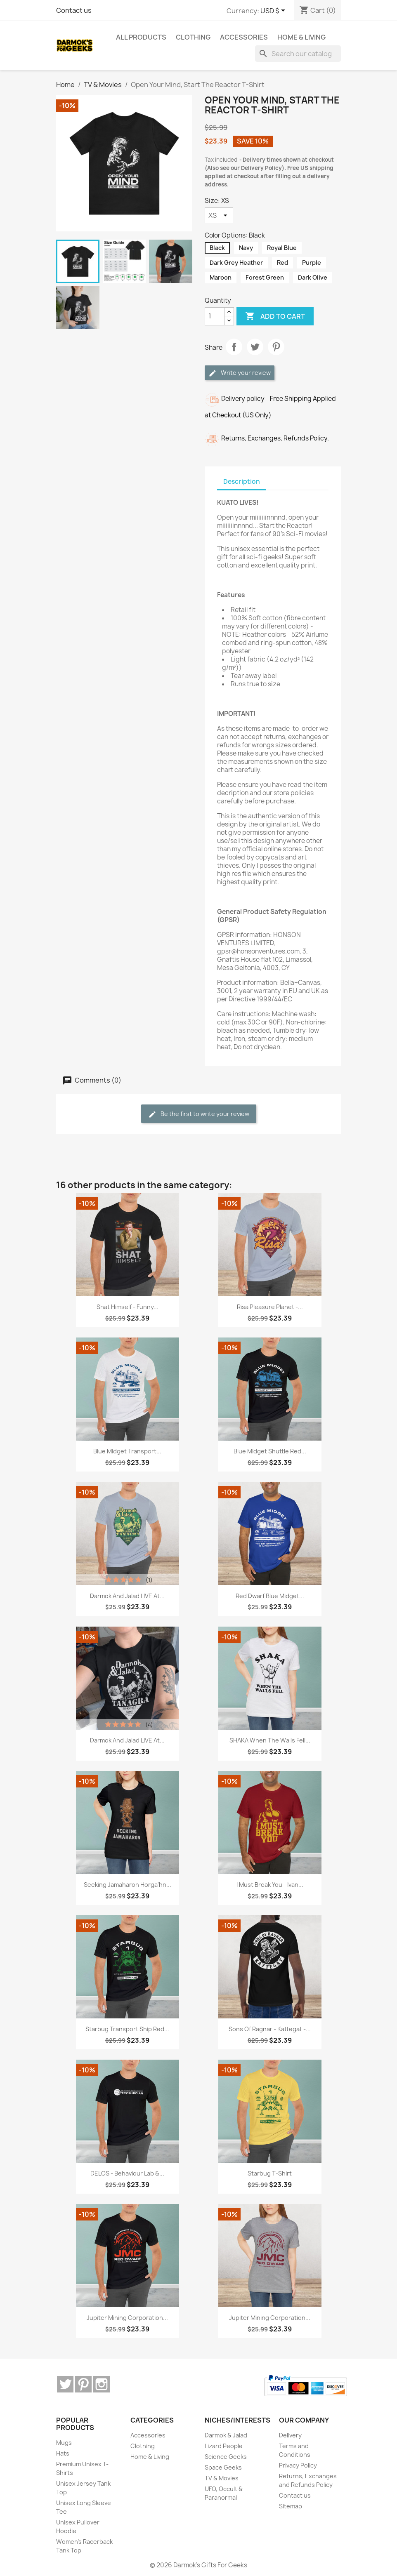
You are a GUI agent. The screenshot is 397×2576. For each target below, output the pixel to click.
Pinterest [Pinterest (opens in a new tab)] (276, 347)
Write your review (239, 373)
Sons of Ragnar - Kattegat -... (270, 2029)
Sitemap (290, 2506)
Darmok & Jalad (226, 2435)
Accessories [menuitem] (244, 37)
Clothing (142, 2446)
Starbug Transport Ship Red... (127, 2029)
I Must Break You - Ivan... (269, 1884)
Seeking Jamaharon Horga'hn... (127, 1884)
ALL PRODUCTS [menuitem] (141, 37)
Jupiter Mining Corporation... (127, 2318)
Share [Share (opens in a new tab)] (234, 347)
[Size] (219, 215)
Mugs (64, 2442)
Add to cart (275, 316)
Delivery (290, 2435)
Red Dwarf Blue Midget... (270, 1596)
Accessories (147, 2435)
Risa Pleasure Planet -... (270, 1307)
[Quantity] (214, 316)
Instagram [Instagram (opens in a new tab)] (101, 2384)
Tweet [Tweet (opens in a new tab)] (255, 347)
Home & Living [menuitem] (301, 37)
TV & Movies (222, 2478)
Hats (62, 2453)
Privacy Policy (298, 2465)
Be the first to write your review (198, 1114)
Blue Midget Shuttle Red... (270, 1451)
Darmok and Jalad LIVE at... (127, 1596)
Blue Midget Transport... (127, 1451)
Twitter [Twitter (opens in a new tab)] (65, 2384)
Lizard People (224, 2446)
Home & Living (149, 2457)
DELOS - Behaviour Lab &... (127, 2173)
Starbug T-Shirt (270, 2173)
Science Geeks (226, 2457)
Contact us (74, 10)
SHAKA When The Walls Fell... (269, 1740)
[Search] (298, 53)
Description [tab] (241, 481)
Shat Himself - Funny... (127, 1307)
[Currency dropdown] (274, 11)
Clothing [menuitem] (193, 37)
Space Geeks (223, 2467)
